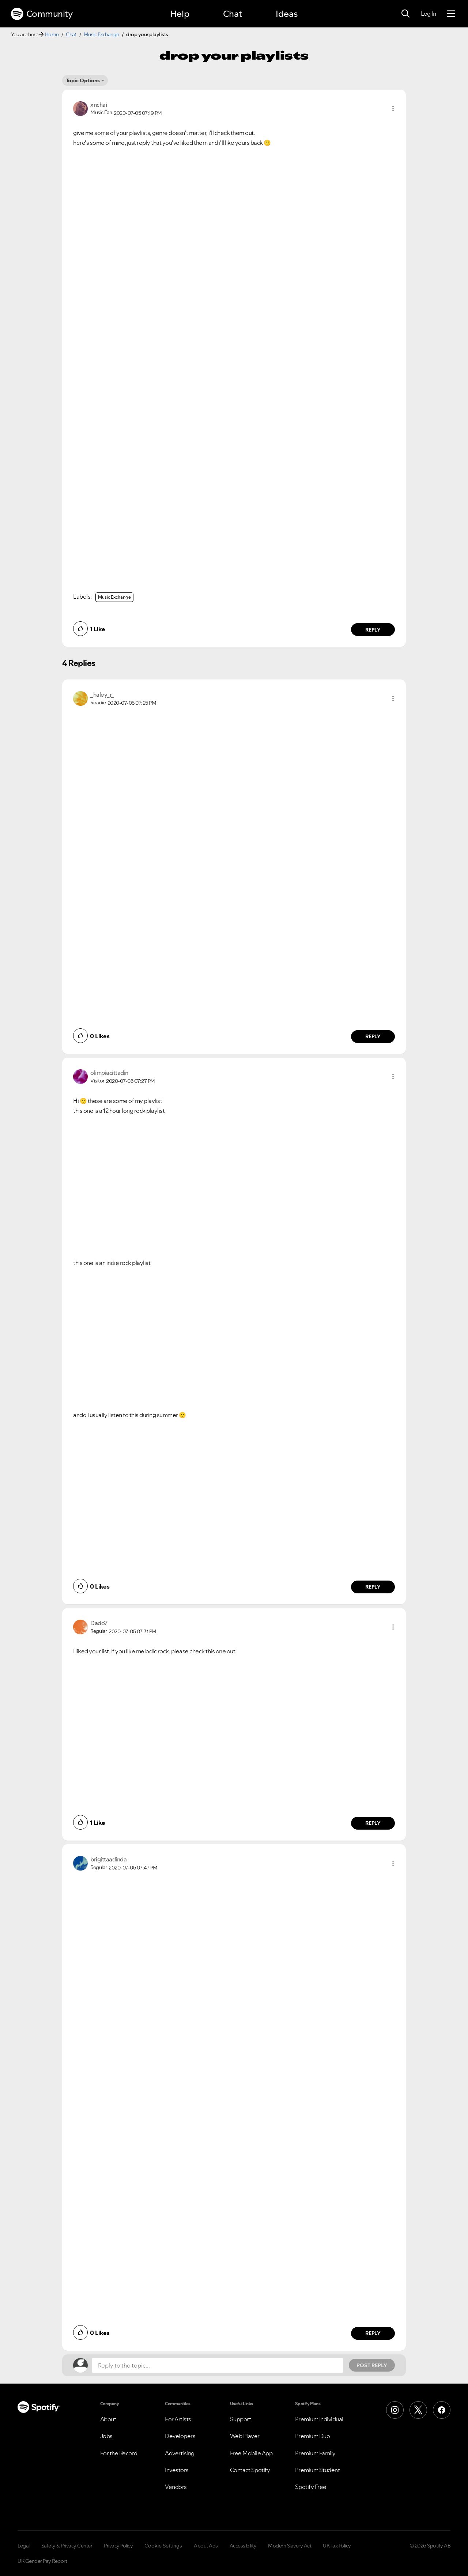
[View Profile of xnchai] (98, 105)
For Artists (178, 2419)
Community (41, 14)
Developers (180, 2436)
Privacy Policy (118, 2545)
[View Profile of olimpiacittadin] (109, 1073)
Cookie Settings (163, 2545)
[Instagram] (395, 2410)
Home (52, 34)
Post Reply (371, 2365)
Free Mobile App (251, 2453)
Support (240, 2419)
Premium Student (317, 2470)
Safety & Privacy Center (67, 2545)
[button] (393, 108)
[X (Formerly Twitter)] (418, 2410)
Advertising (180, 2453)
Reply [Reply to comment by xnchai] (373, 629)
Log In (428, 14)
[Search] (405, 14)
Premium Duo (312, 2436)
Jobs (106, 2436)
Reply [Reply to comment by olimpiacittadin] (373, 1586)
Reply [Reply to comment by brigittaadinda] (373, 2333)
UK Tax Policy (337, 2545)
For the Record (118, 2453)
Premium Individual (319, 2419)
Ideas (287, 14)
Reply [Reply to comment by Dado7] (373, 1823)
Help (179, 14)
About (108, 2419)
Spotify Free (311, 2487)
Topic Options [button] (83, 80)
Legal (24, 2545)
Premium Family (315, 2453)
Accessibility (243, 2545)
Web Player (245, 2436)
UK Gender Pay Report (42, 2561)
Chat (232, 14)
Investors (177, 2470)
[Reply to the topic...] (217, 2365)
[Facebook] (441, 2410)
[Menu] (451, 14)
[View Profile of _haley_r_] (102, 694)
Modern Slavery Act (289, 2545)
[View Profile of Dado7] (98, 1623)
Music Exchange (101, 34)
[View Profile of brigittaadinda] (108, 1859)
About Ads (206, 2545)
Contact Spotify (250, 2470)
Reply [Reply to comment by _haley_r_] (373, 1036)
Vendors (176, 2487)
